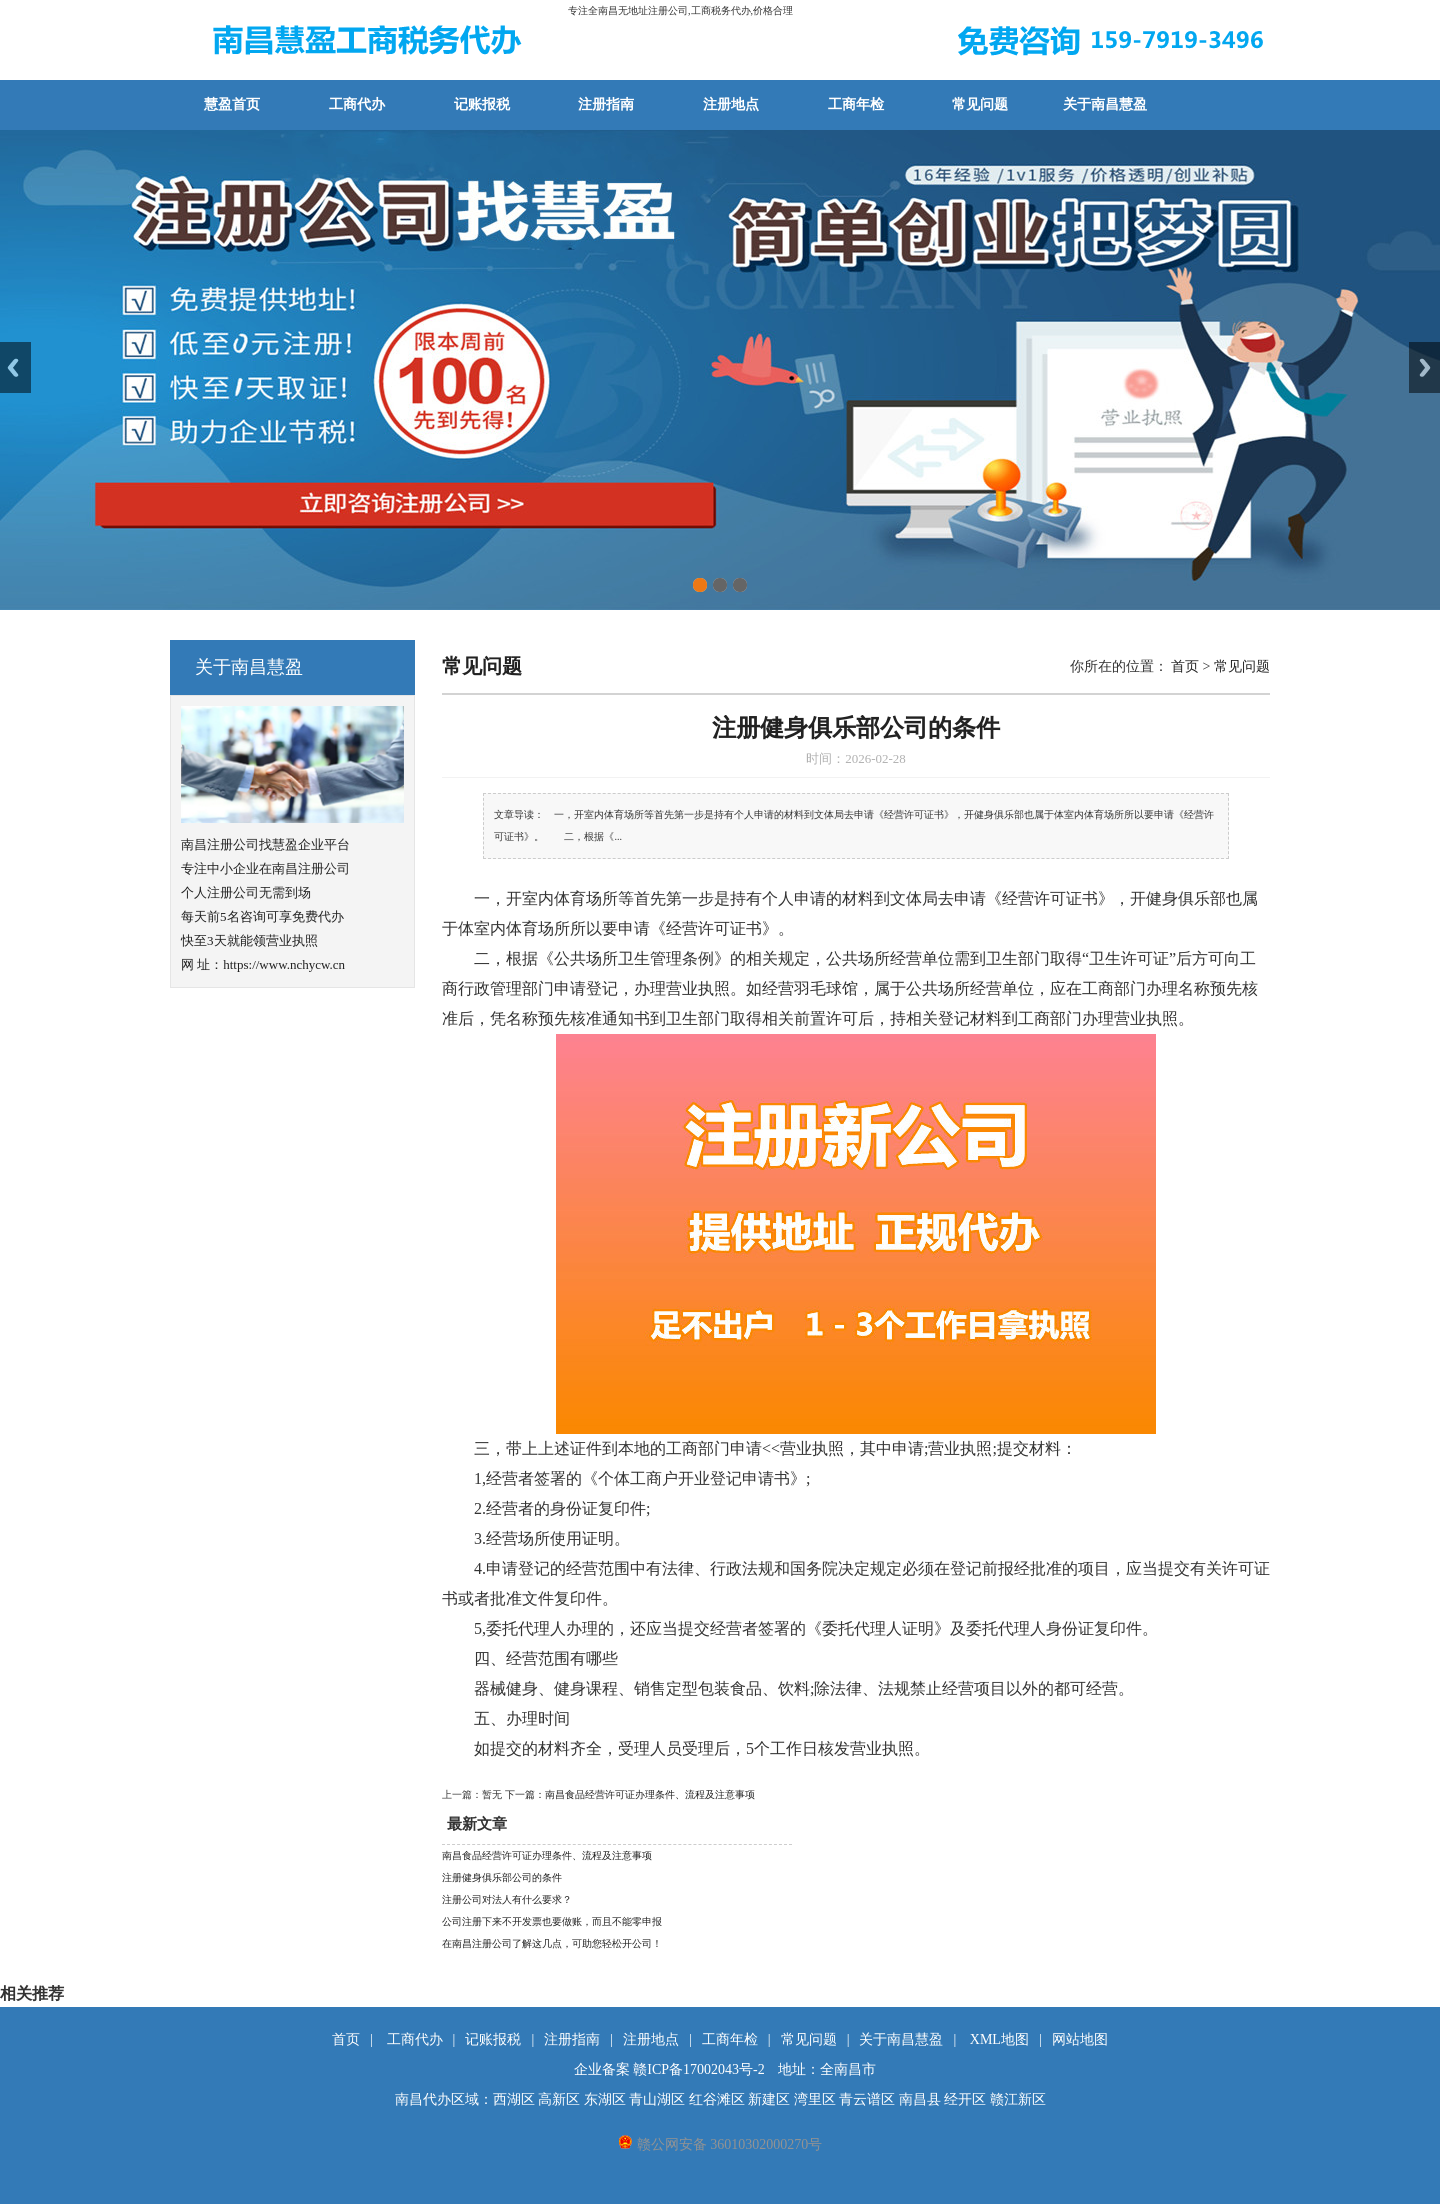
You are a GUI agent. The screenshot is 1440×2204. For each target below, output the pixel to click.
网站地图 (1080, 2039)
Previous (15, 367)
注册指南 (606, 104)
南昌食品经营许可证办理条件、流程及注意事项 (547, 1855)
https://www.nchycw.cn (284, 964)
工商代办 (357, 104)
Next (1424, 367)
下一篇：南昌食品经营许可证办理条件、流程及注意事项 (630, 1794)
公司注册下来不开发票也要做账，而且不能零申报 (552, 1921)
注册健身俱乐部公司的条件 (502, 1877)
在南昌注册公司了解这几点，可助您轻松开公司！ (552, 1943)
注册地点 (731, 104)
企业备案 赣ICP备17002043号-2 (669, 2069)
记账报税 (482, 104)
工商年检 (856, 104)
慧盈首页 (232, 104)
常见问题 (980, 104)
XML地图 (999, 2039)
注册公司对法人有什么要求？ (507, 1899)
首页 (1185, 666)
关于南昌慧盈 (1105, 104)
